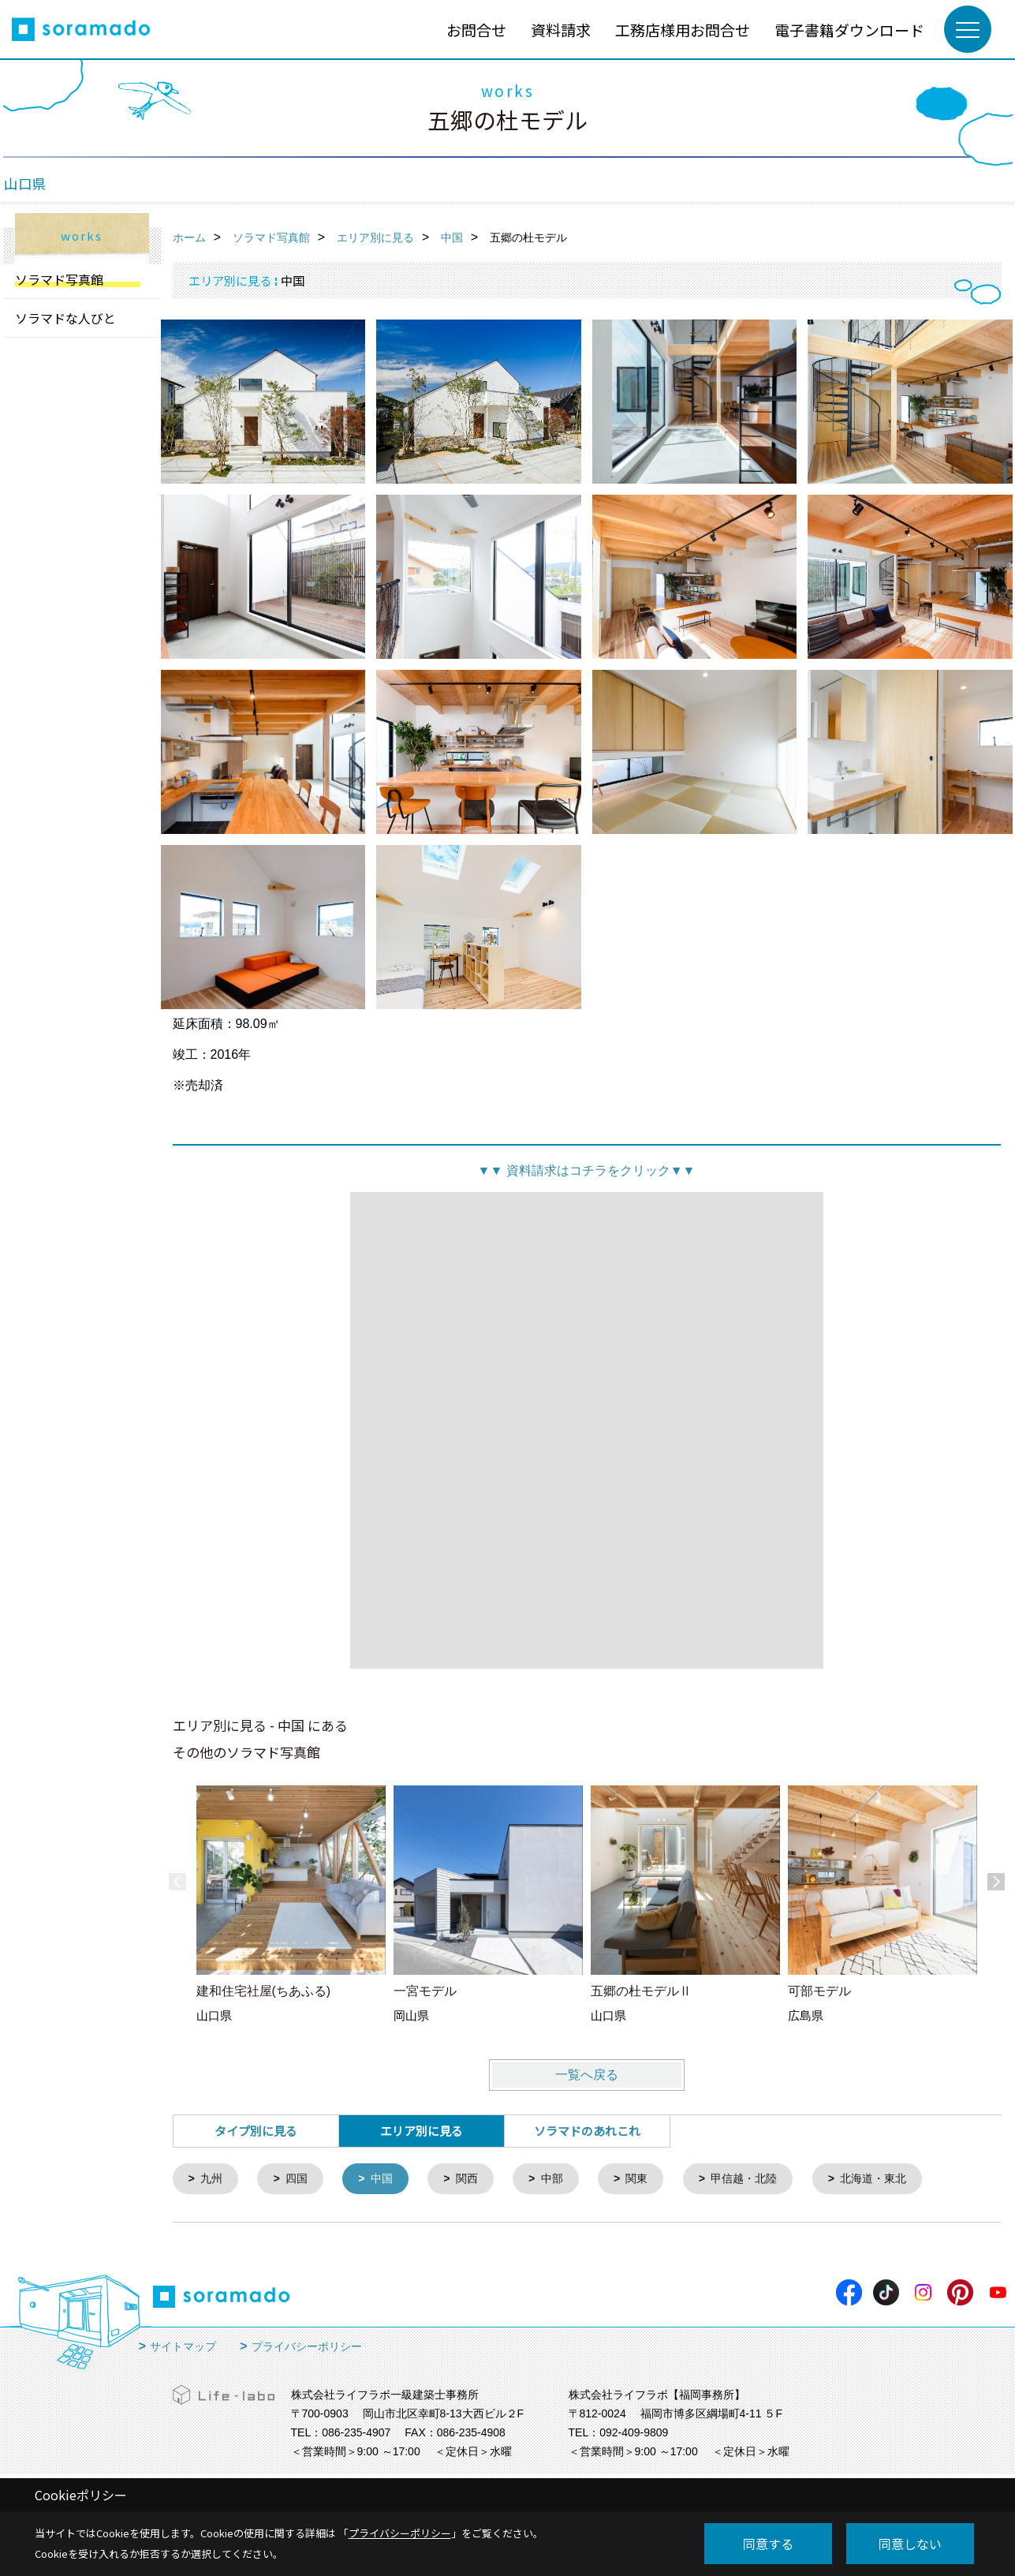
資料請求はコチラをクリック (586, 1170)
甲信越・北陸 (761, 2179)
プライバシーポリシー (307, 2348)
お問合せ (476, 29)
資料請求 (561, 29)
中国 (388, 2179)
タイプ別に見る (256, 2130)
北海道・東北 (896, 2179)
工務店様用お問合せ (682, 29)
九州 (213, 2179)
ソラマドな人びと (65, 317)
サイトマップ (183, 2348)
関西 (475, 2179)
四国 (300, 2179)
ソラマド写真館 (59, 279)
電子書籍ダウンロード (849, 29)
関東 (650, 2179)
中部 (563, 2179)
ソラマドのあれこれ (587, 2130)
